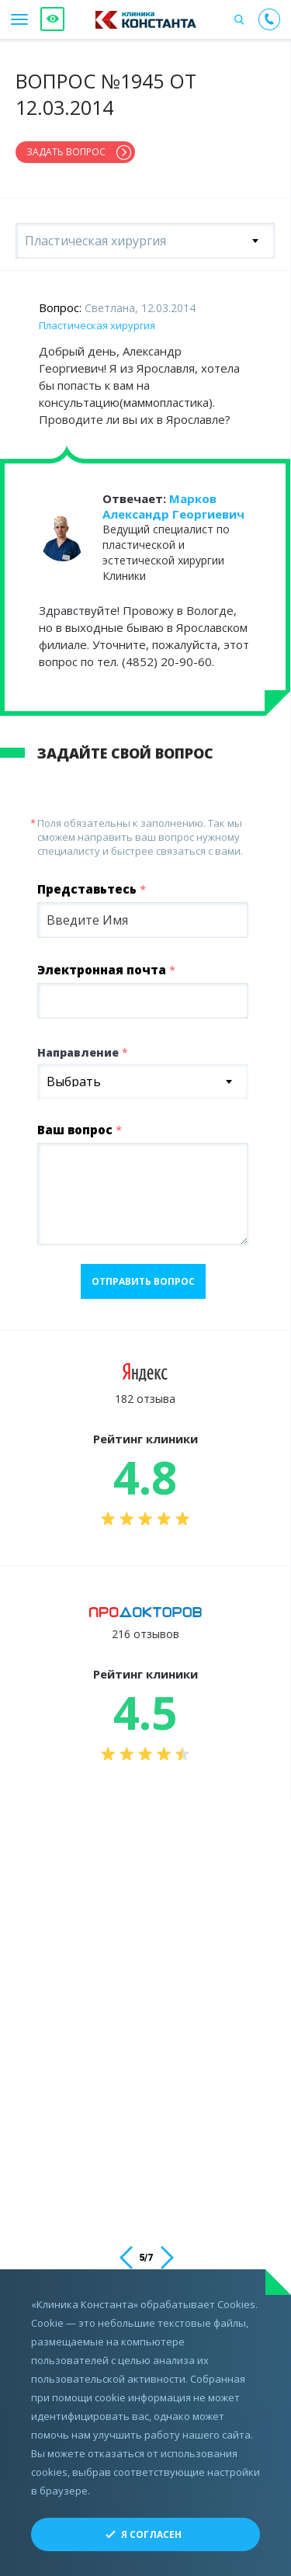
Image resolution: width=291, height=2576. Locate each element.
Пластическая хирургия (97, 325)
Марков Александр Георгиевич (173, 506)
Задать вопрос (66, 151)
